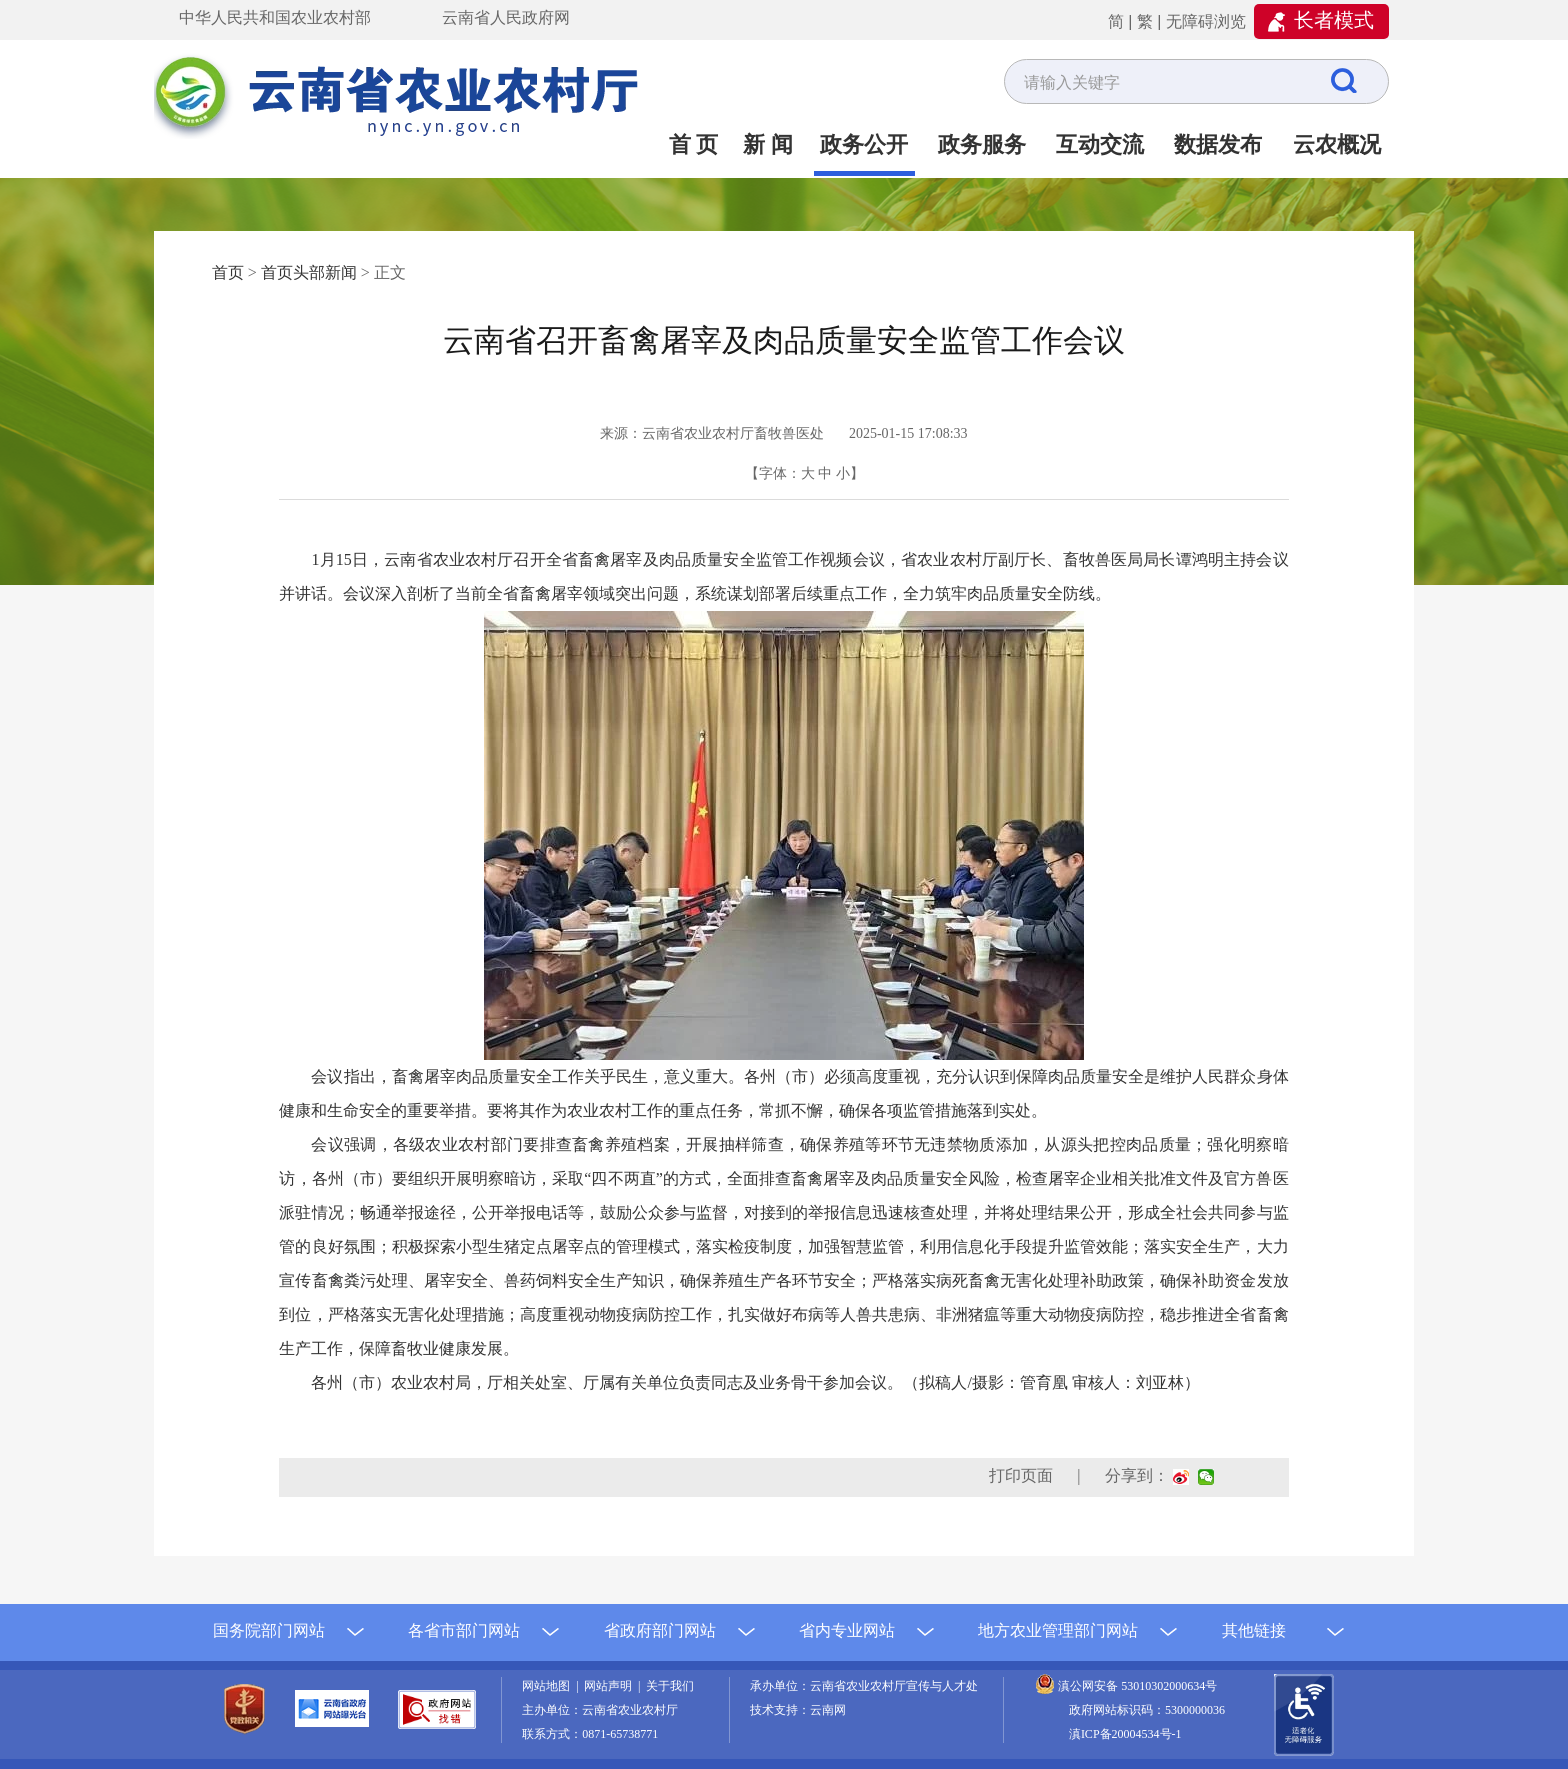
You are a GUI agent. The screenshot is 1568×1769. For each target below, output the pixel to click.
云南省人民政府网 (506, 17)
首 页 (694, 144)
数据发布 (1218, 144)
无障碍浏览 (1206, 21)
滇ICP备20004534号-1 (1125, 1734)
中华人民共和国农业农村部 (275, 17)
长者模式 (1334, 20)
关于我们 (670, 1686)
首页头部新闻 (309, 272)
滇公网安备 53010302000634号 (1137, 1686)
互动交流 (1100, 144)
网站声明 (611, 1686)
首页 (228, 272)
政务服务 (982, 144)
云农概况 (1337, 144)
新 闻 (768, 144)
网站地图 (549, 1686)
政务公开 (864, 144)
